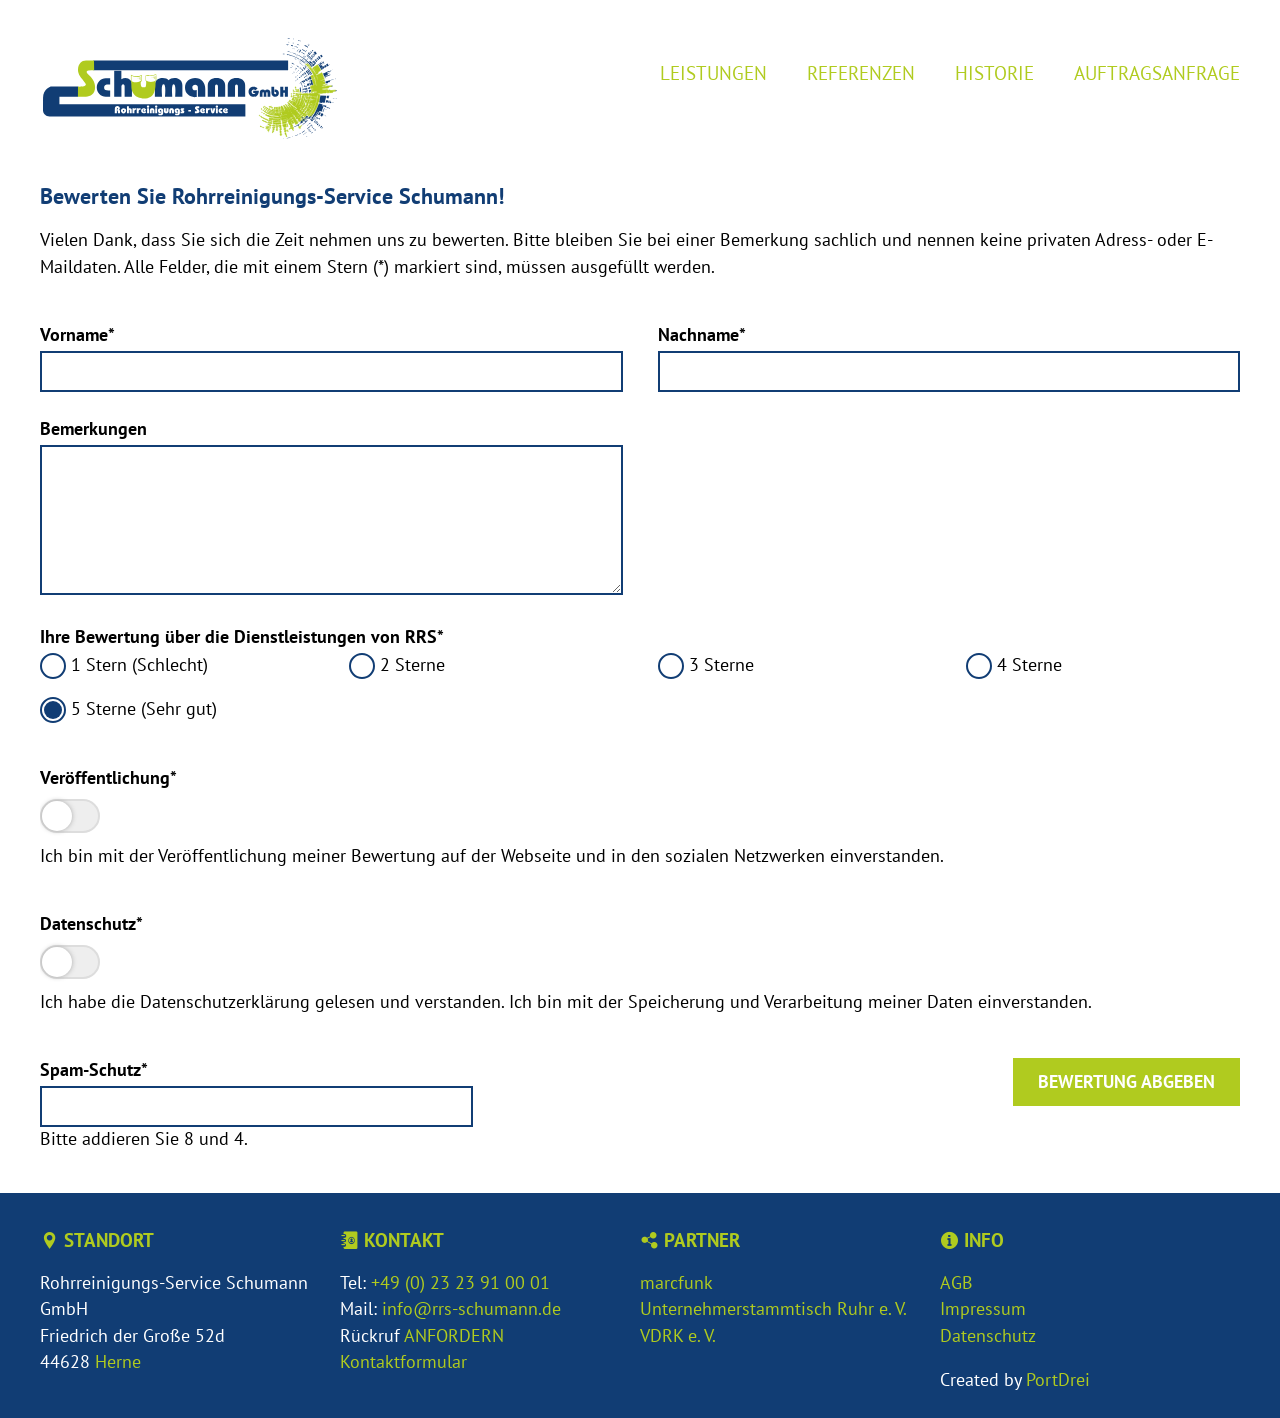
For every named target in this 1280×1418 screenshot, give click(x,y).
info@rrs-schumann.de (471, 1308)
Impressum (983, 1308)
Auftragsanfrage (1157, 72)
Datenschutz (91, 923)
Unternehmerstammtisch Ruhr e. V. (773, 1308)
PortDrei (1058, 1379)
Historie (994, 72)
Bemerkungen (93, 428)
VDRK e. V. (678, 1335)
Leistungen (713, 72)
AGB (956, 1282)
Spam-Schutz (94, 1069)
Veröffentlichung (108, 777)
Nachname (702, 334)
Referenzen (861, 72)
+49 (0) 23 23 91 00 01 (460, 1282)
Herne (118, 1361)
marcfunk (676, 1282)
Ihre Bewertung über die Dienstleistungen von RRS (242, 636)
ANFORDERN (454, 1335)
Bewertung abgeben (1126, 1081)
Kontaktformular (403, 1361)
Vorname (79, 334)
